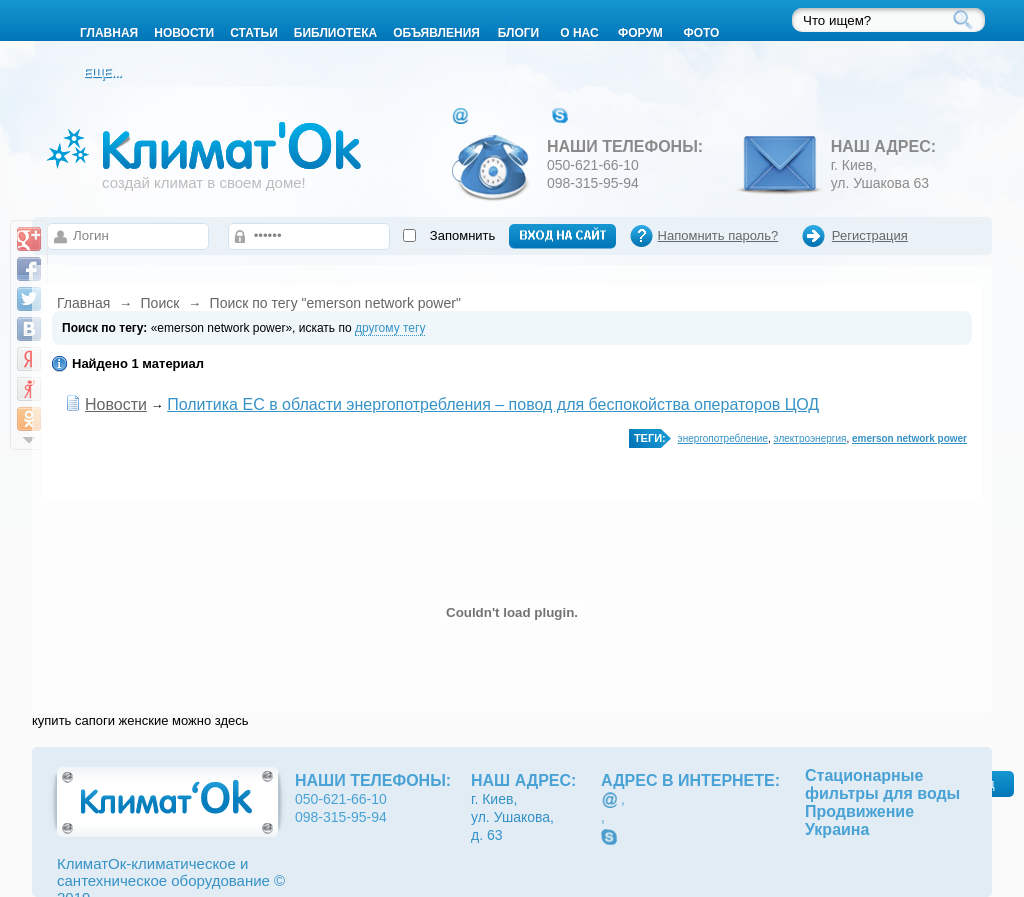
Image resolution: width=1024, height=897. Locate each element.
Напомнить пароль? (718, 235)
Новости (184, 33)
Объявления (436, 33)
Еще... (102, 73)
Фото (701, 33)
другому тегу (390, 328)
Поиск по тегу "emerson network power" (335, 303)
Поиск (160, 303)
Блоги (519, 33)
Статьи (254, 33)
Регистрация (870, 235)
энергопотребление (723, 438)
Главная (83, 303)
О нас (579, 33)
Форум (640, 33)
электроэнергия (810, 438)
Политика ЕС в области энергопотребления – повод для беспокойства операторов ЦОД (493, 404)
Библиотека (335, 33)
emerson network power (909, 438)
